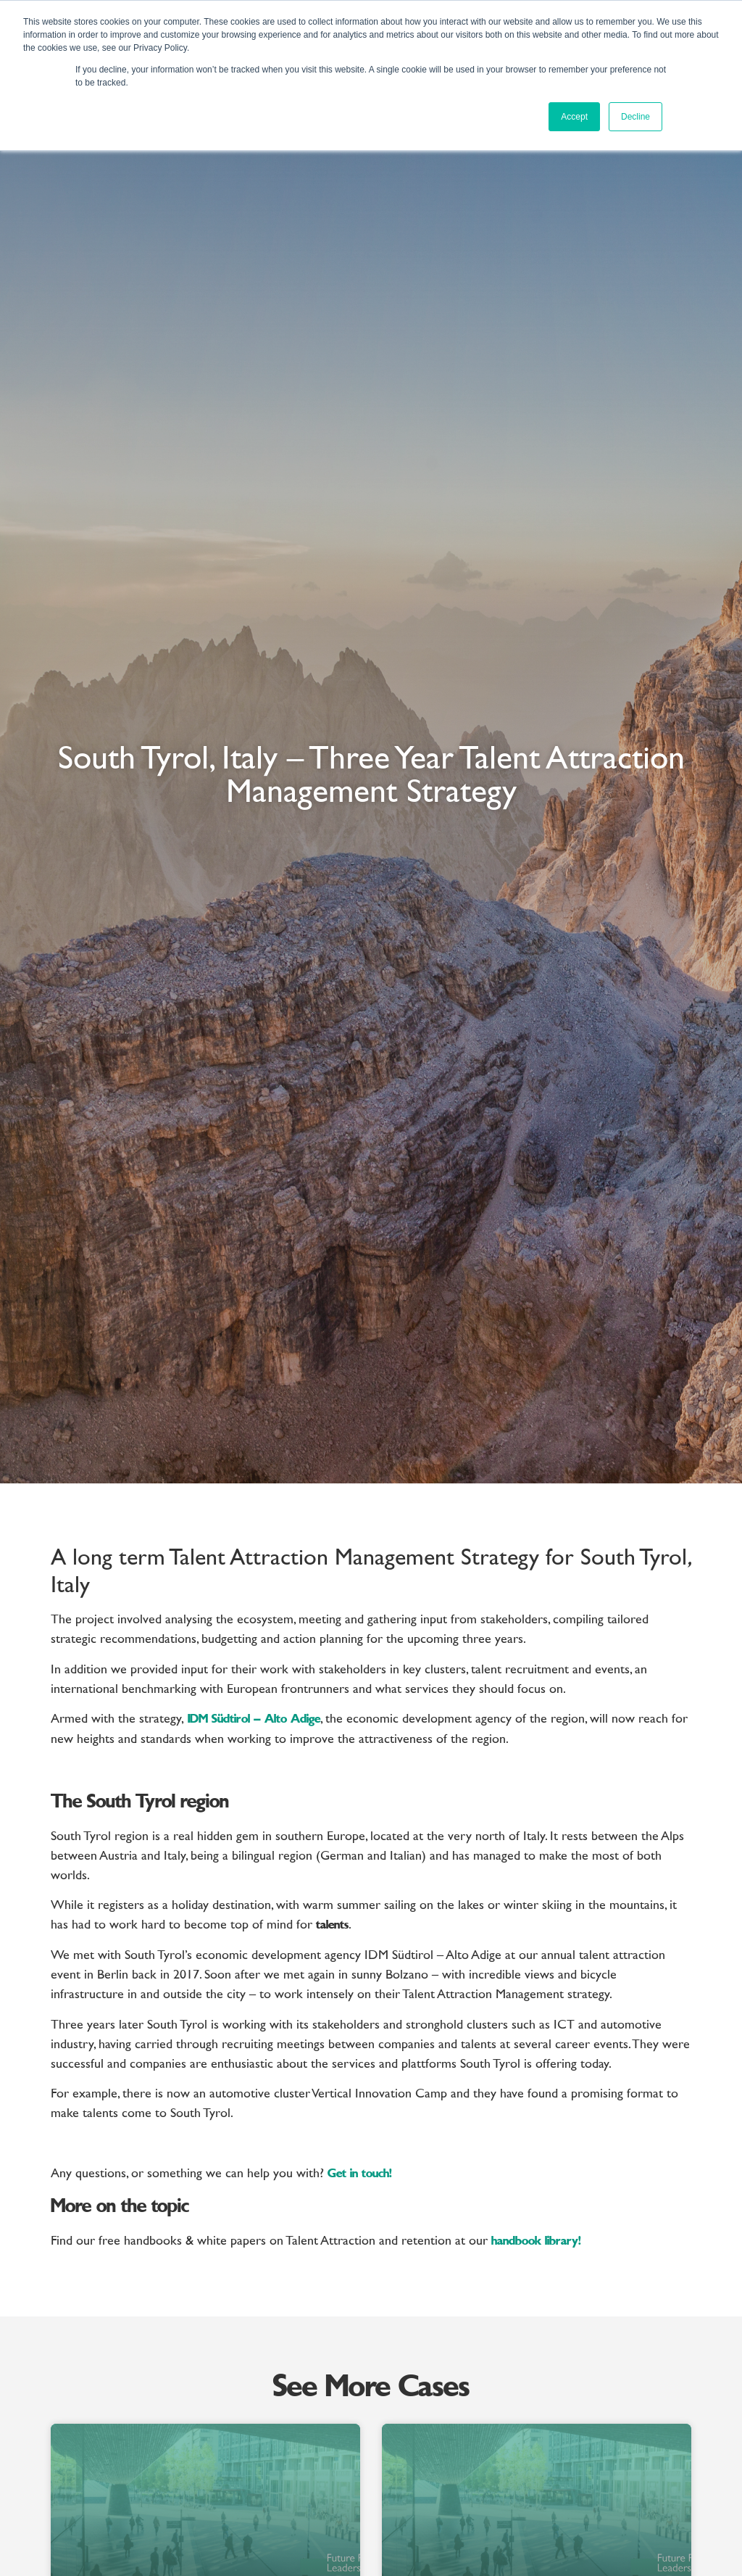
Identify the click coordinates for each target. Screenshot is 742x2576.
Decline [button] (635, 117)
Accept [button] (574, 117)
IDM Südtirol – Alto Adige (252, 1719)
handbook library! (535, 2241)
